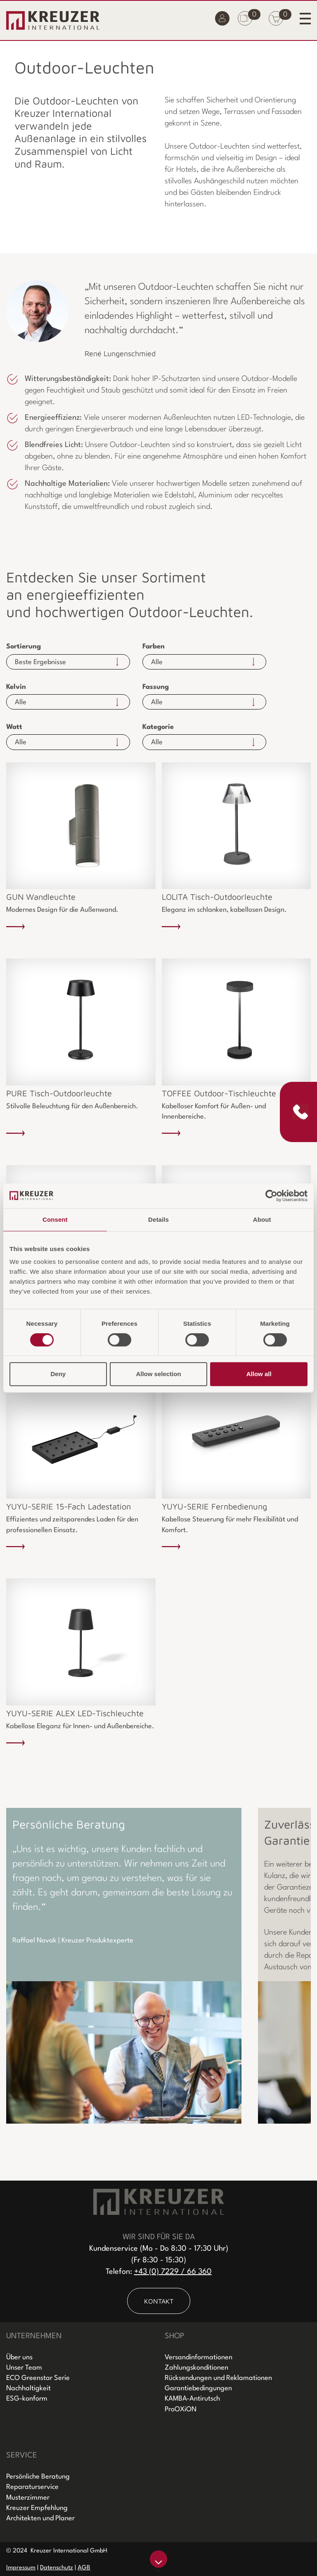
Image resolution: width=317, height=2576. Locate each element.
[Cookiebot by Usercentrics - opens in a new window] (271, 1196)
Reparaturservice (32, 2487)
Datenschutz (56, 2568)
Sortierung (23, 646)
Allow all (259, 1373)
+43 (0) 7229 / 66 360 (173, 2272)
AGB (84, 2568)
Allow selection (158, 1373)
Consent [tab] (55, 1219)
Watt (14, 727)
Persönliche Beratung (38, 2476)
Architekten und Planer (40, 2518)
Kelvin (16, 687)
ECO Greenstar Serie (38, 2378)
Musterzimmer (28, 2497)
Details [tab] (158, 1219)
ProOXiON (180, 2409)
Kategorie (158, 727)
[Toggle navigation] (305, 18)
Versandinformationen (198, 2357)
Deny (58, 1373)
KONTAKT (158, 2301)
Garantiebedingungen (198, 2388)
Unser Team (24, 2367)
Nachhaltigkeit (28, 2388)
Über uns (19, 2357)
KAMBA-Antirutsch (192, 2398)
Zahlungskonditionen (196, 2367)
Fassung (155, 687)
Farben (153, 646)
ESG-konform (26, 2398)
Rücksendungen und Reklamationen (218, 2378)
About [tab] (262, 1219)
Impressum (20, 2568)
